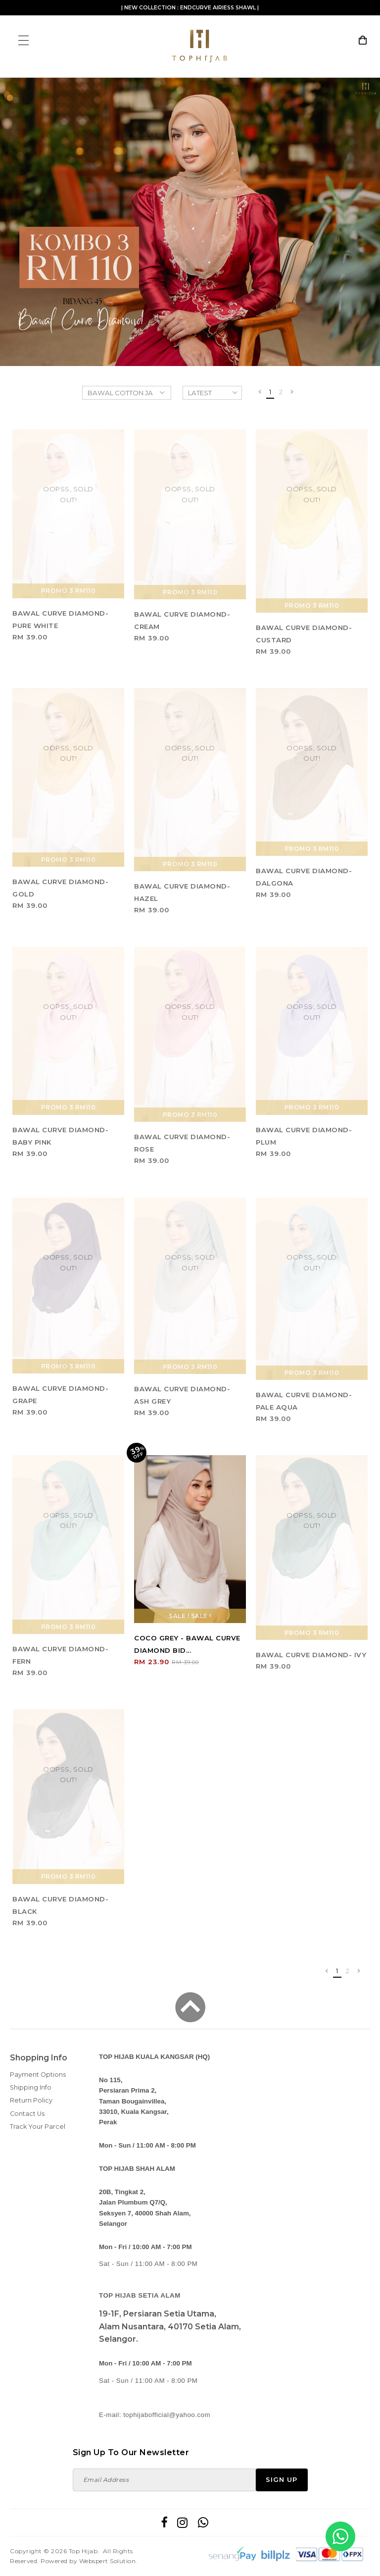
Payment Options (38, 2074)
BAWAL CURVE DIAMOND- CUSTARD (304, 634)
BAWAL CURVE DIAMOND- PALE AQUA (304, 1401)
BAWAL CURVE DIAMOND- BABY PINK (60, 1136)
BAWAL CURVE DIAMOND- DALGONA (304, 877)
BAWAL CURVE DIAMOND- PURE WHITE (60, 619)
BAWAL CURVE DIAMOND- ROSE (182, 1143)
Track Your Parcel (37, 2126)
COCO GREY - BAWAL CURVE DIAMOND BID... (187, 1644)
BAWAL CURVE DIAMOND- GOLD (60, 888)
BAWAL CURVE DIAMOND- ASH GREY (182, 1395)
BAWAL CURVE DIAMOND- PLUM (304, 1136)
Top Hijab (83, 2551)
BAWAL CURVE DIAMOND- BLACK (60, 1905)
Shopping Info (38, 2057)
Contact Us (27, 2113)
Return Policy (31, 2100)
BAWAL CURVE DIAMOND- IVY (311, 1655)
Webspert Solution (107, 2561)
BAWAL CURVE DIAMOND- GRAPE (60, 1394)
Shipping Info (30, 2087)
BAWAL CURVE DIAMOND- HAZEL (182, 892)
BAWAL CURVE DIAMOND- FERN (60, 1655)
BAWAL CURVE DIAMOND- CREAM (182, 620)
